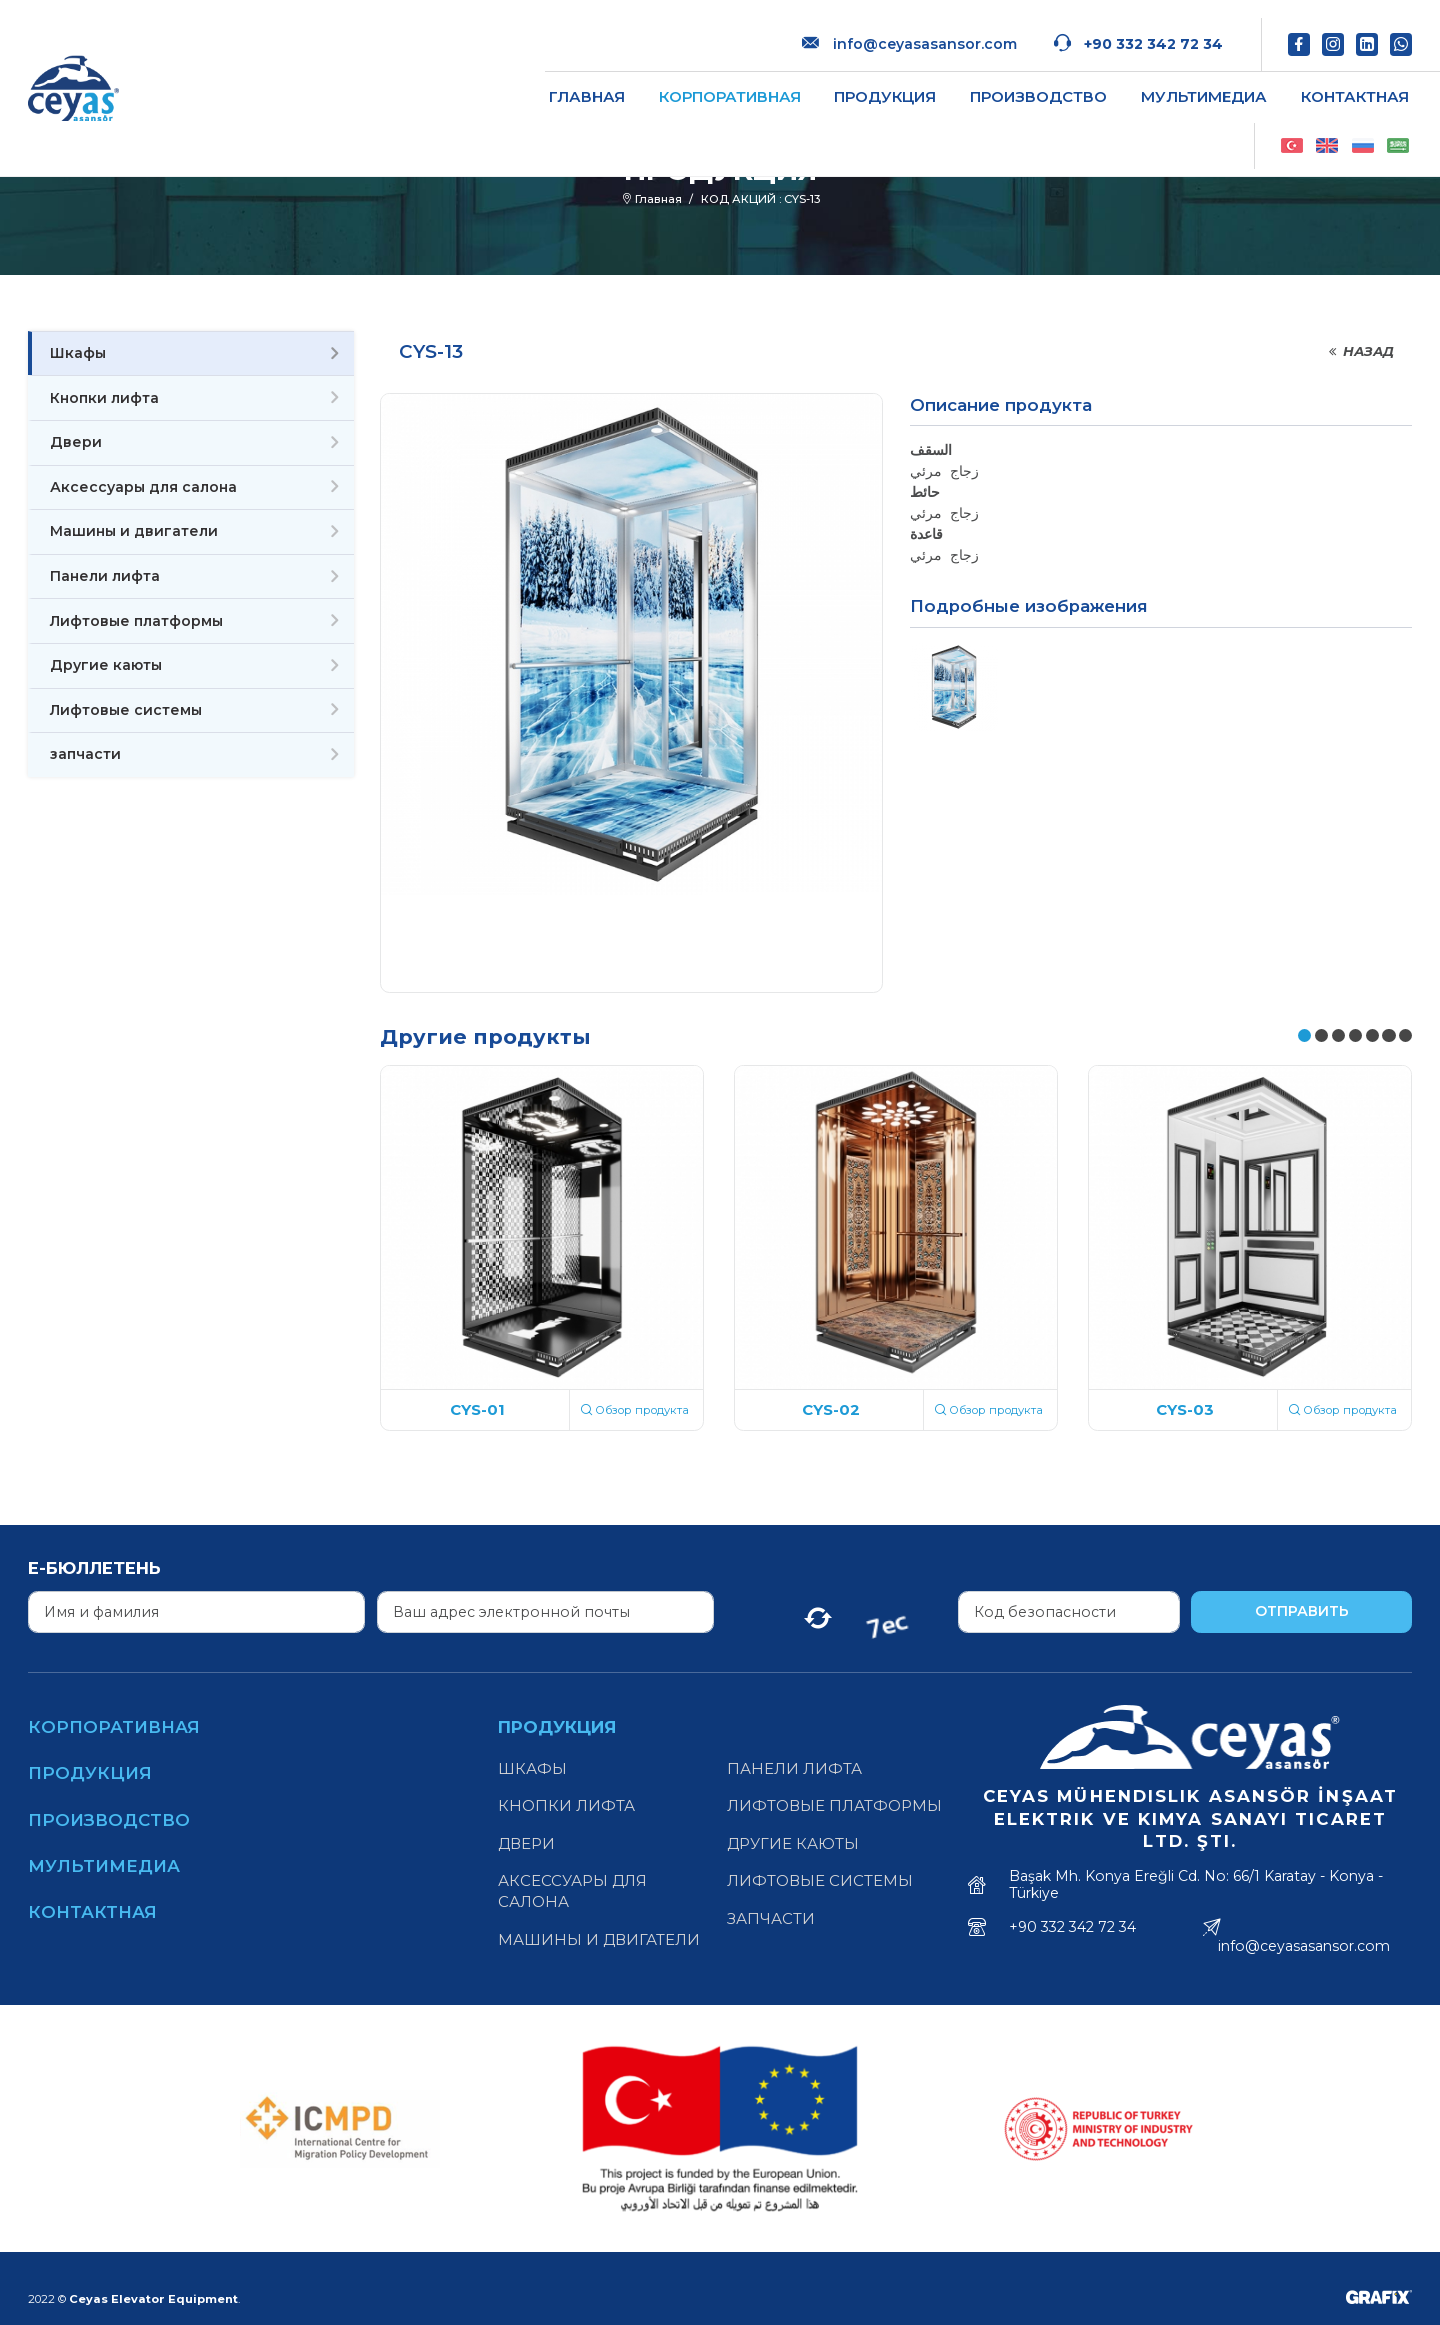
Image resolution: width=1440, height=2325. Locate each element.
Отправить (1302, 1611)
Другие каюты (106, 665)
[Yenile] (818, 1612)
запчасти (85, 754)
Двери (76, 442)
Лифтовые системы (126, 710)
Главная (402, 78)
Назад (1360, 351)
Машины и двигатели (134, 531)
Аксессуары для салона (143, 487)
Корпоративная (545, 78)
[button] (1304, 1035)
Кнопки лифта (104, 398)
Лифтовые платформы (136, 621)
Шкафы (78, 353)
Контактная (1170, 78)
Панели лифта (105, 576)
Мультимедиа (1019, 78)
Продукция (701, 78)
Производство (854, 78)
